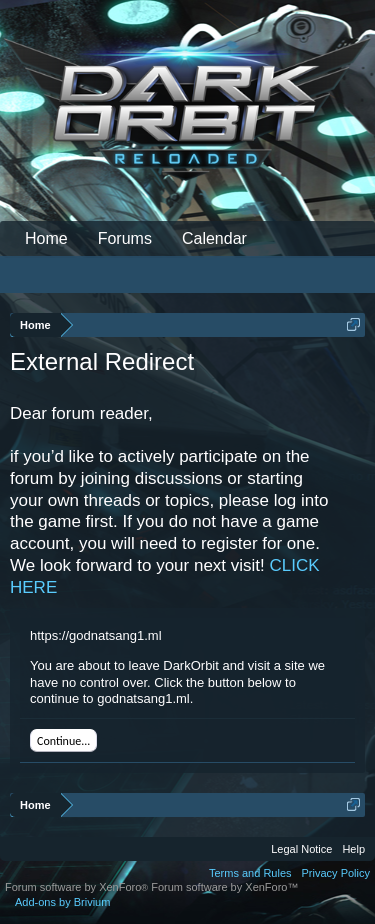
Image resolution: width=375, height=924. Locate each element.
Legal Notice (301, 849)
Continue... (63, 741)
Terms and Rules (250, 873)
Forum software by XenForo (78, 887)
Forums (125, 238)
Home (46, 238)
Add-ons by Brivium (62, 902)
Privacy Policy (336, 873)
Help (353, 849)
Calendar (214, 238)
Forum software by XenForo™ (224, 887)
